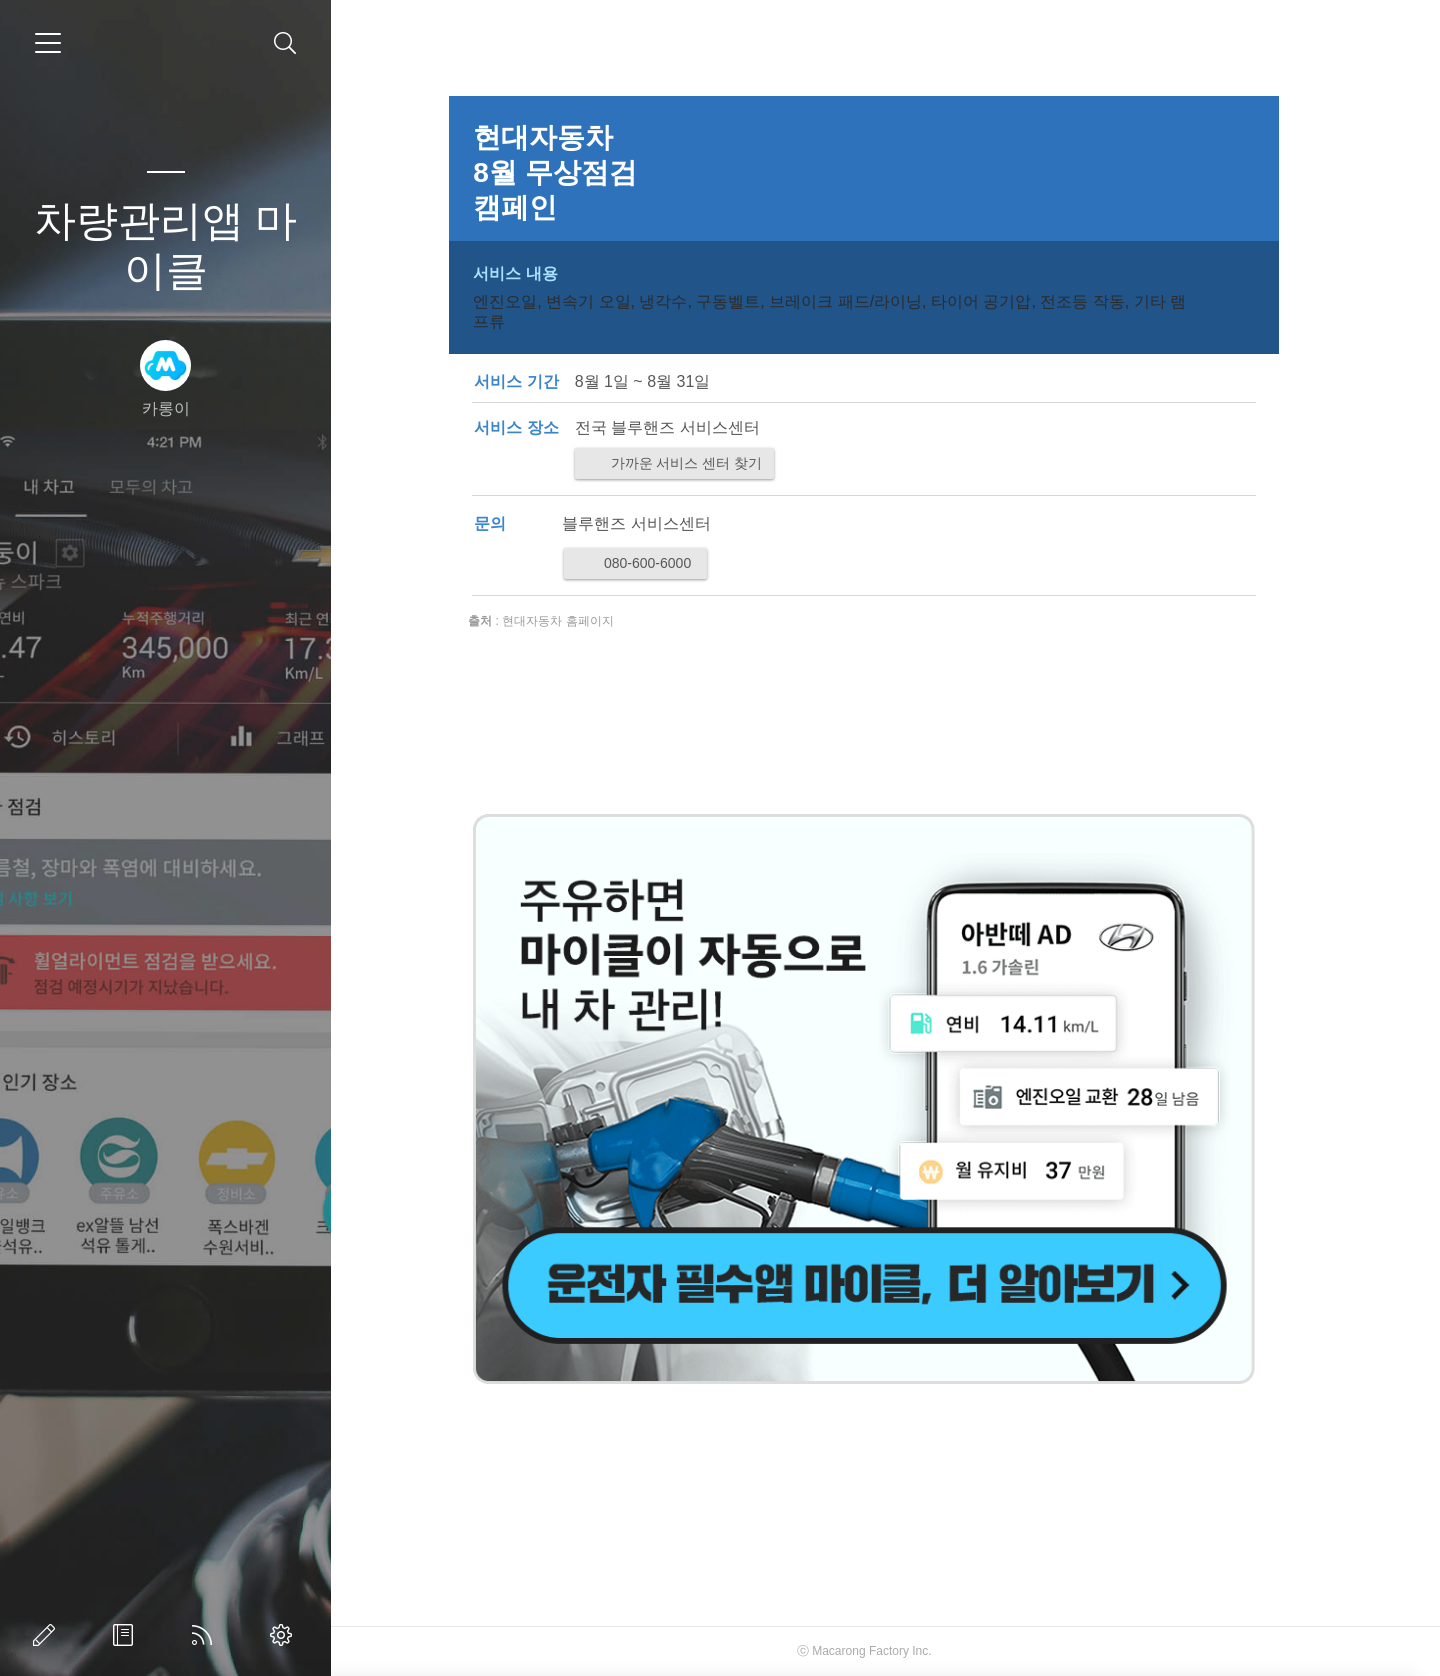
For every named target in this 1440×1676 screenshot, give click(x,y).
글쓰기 (48, 1635)
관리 (285, 1635)
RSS (206, 1635)
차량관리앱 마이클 (166, 245)
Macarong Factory (882, 1651)
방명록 (127, 1635)
